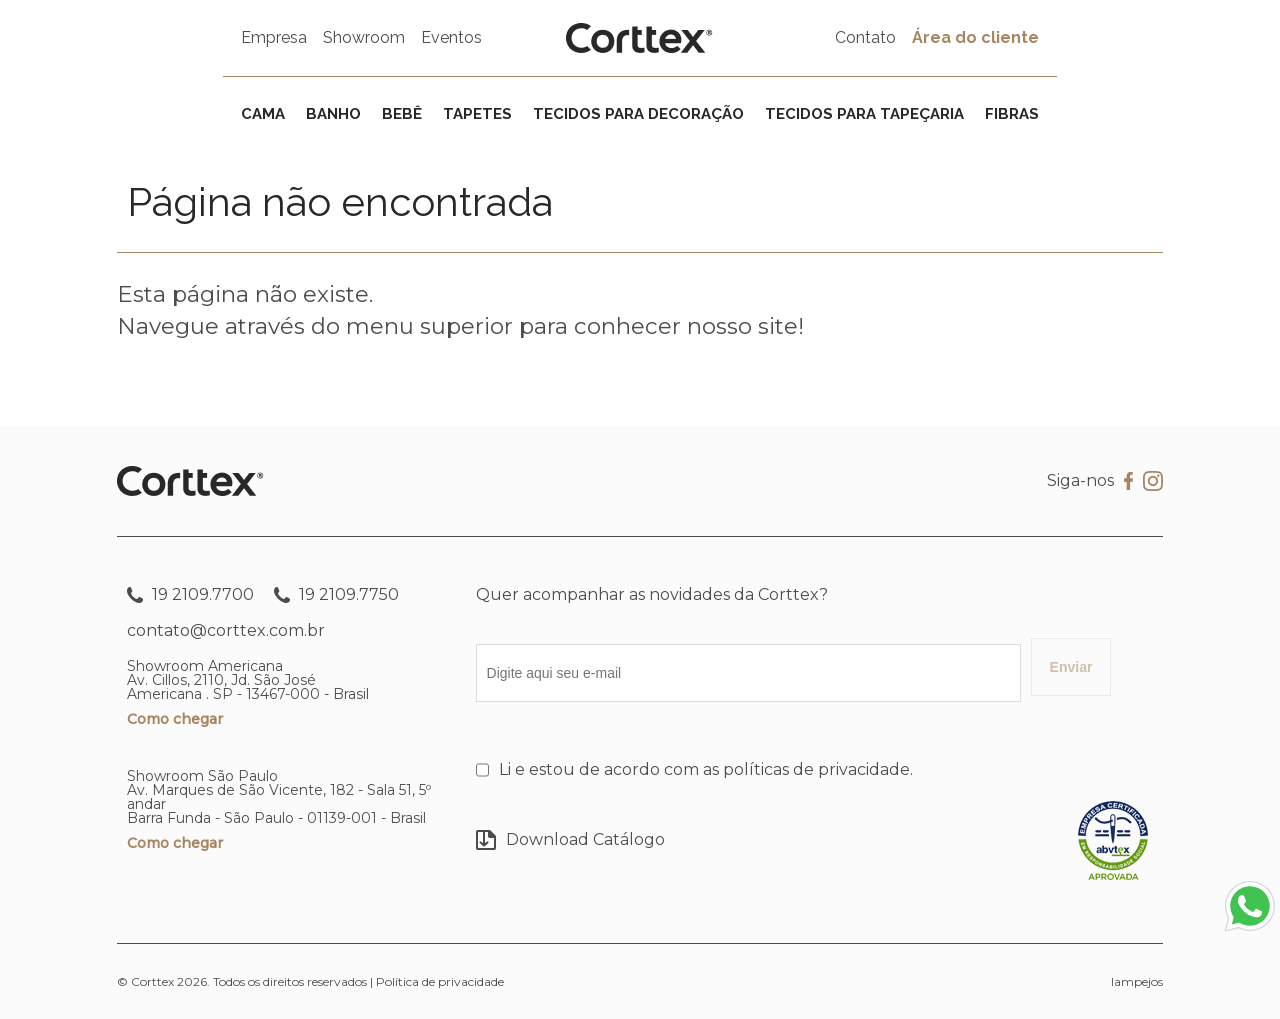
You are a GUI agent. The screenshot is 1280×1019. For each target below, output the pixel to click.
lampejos (1137, 981)
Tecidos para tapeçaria (864, 114)
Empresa (274, 37)
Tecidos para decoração (638, 114)
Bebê (402, 114)
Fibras (1012, 114)
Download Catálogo (570, 840)
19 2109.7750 (336, 595)
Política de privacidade (440, 981)
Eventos (451, 37)
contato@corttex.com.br (226, 630)
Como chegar (175, 719)
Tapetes (477, 114)
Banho (333, 114)
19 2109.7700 (190, 595)
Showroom (364, 37)
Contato (865, 37)
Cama (263, 114)
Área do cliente (975, 37)
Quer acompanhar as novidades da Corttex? (652, 594)
